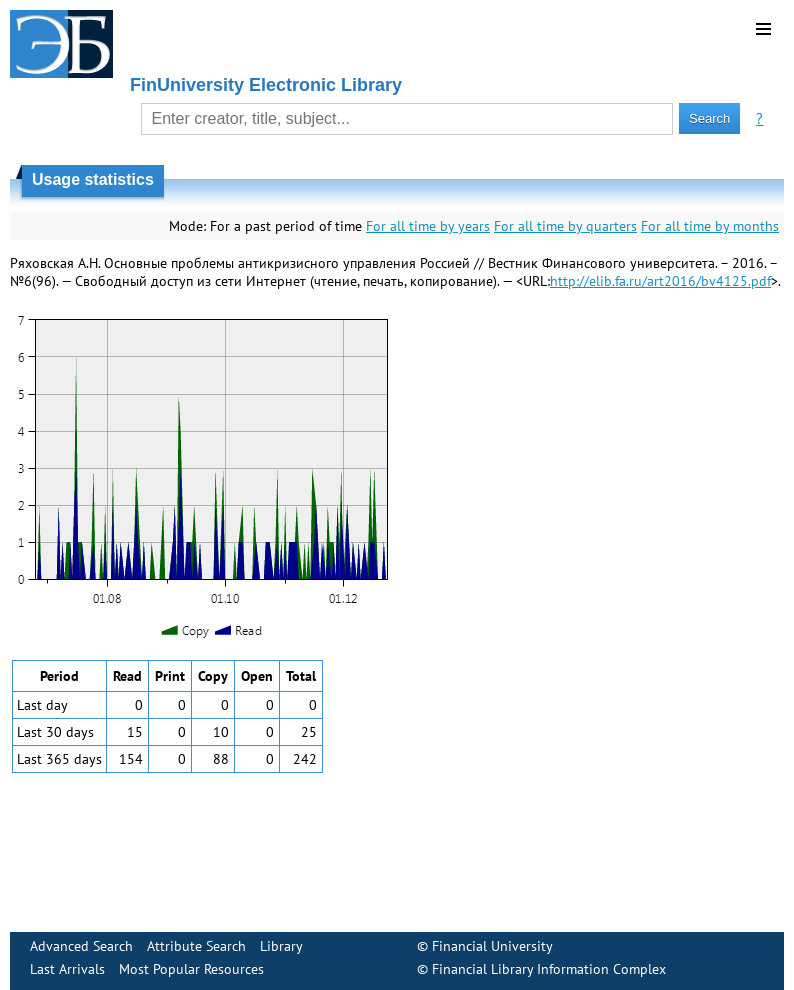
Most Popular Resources (191, 969)
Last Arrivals (67, 969)
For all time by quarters (565, 226)
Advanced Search (81, 946)
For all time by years (428, 226)
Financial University (492, 946)
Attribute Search (196, 946)
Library (281, 946)
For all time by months (710, 226)
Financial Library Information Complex (549, 969)
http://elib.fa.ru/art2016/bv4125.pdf (660, 281)
